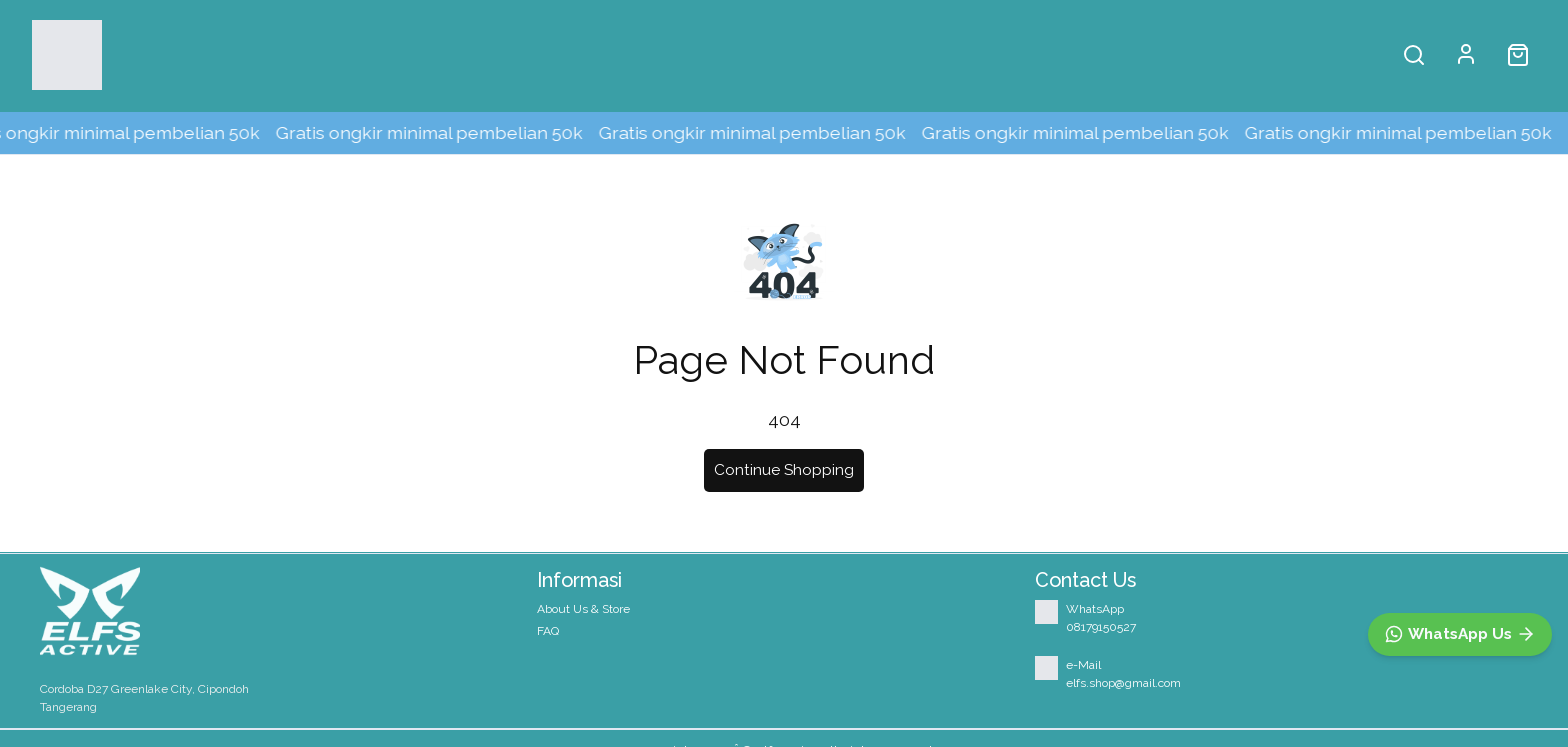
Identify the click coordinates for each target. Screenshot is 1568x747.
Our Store (514, 54)
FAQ (548, 631)
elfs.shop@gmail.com (1123, 683)
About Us (385, 54)
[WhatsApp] (1460, 634)
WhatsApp (1095, 609)
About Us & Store (583, 609)
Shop (160, 54)
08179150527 (1101, 627)
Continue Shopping (784, 470)
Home (271, 54)
